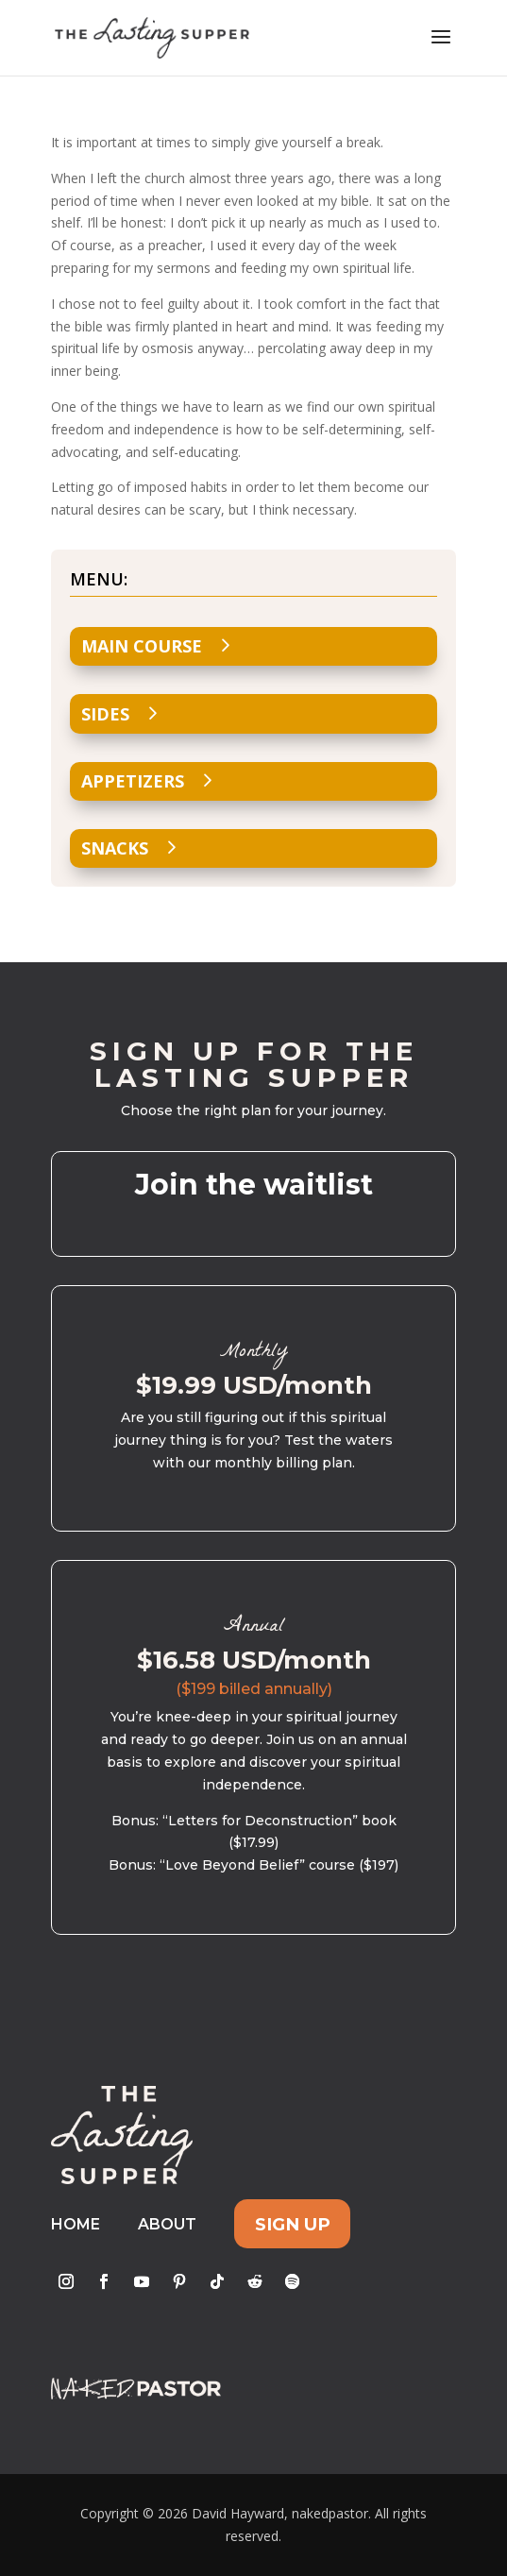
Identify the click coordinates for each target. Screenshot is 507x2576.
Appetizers (132, 781)
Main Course (141, 646)
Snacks (114, 848)
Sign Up (292, 2224)
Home (75, 2224)
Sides (105, 714)
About (167, 2224)
